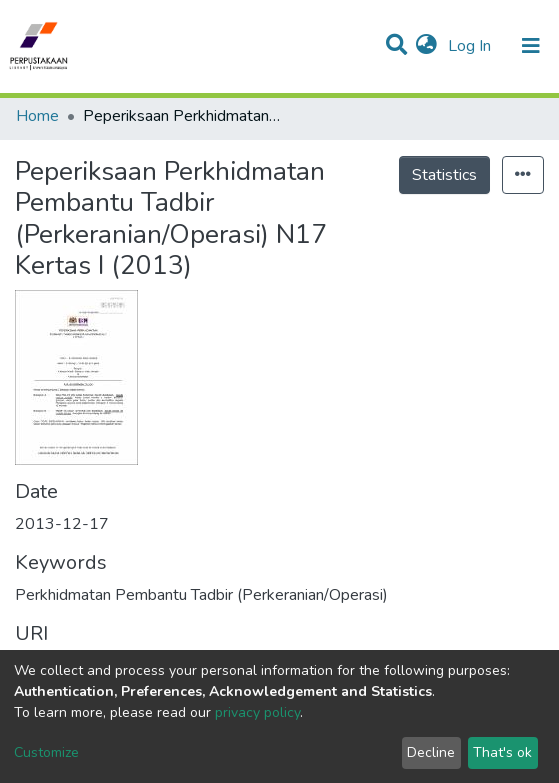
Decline (431, 752)
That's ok (502, 752)
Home (37, 116)
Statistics (444, 175)
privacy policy (257, 712)
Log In (471, 46)
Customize (46, 752)
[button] (426, 46)
